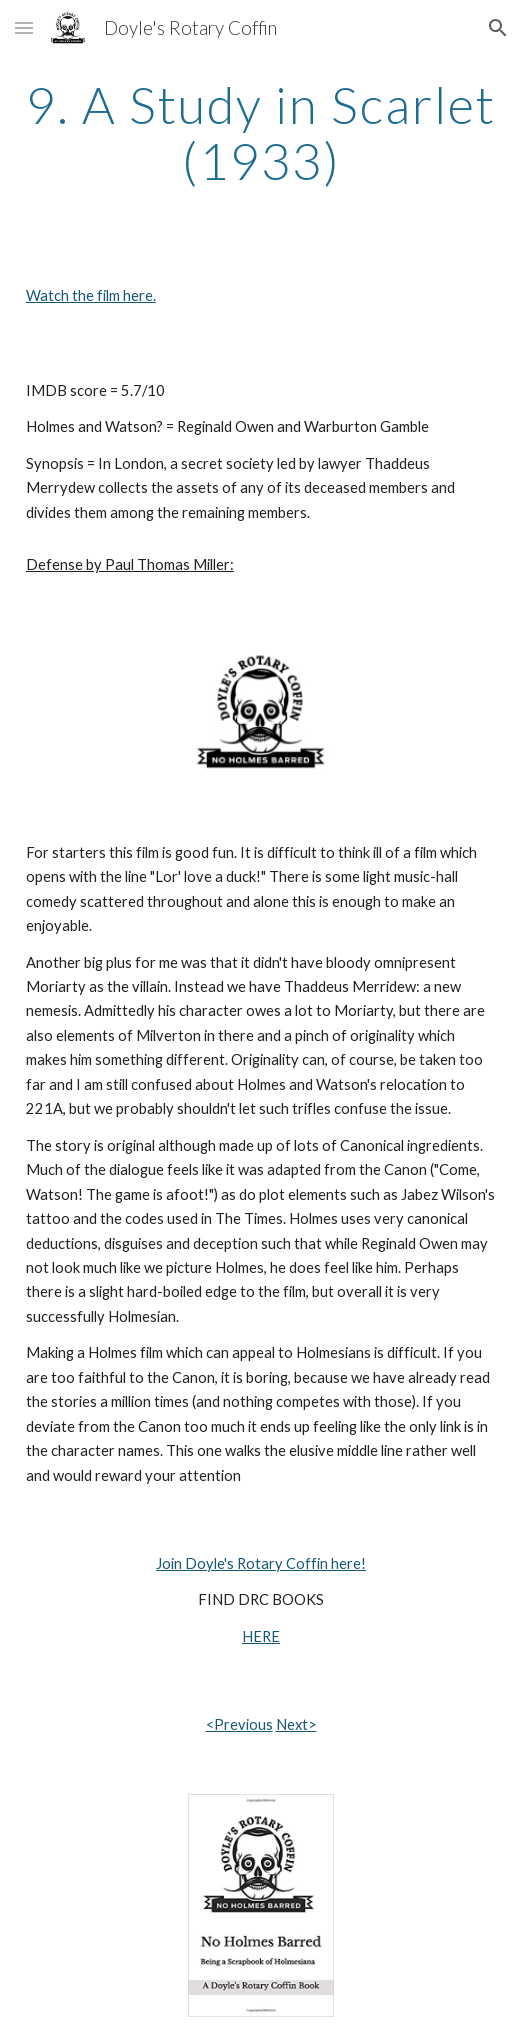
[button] (24, 27)
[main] (261, 132)
